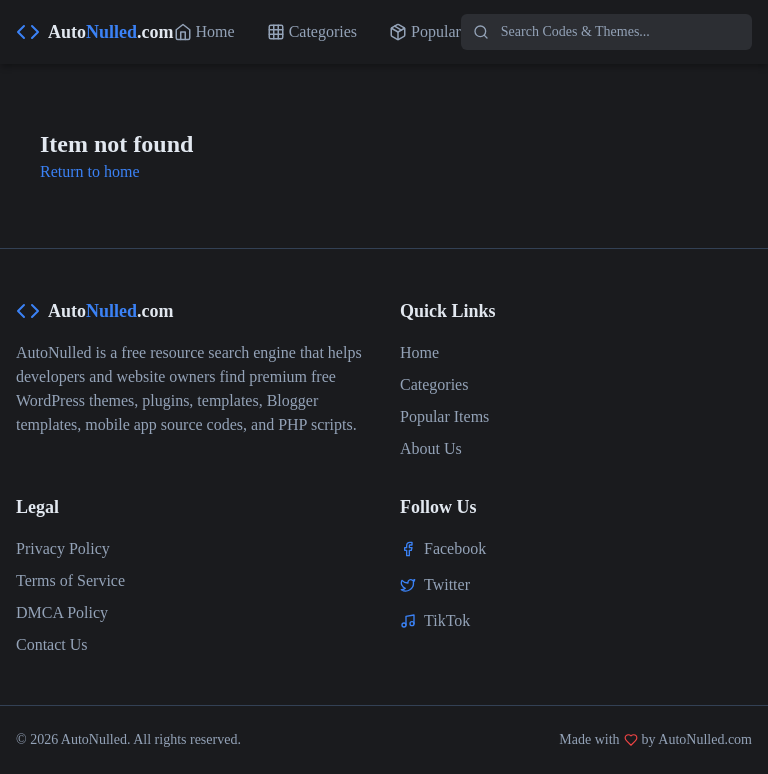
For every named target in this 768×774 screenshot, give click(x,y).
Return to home (90, 171)
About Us (431, 448)
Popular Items (444, 416)
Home (419, 352)
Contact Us (52, 644)
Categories (434, 384)
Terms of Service (70, 580)
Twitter (447, 584)
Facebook (455, 548)
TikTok (447, 620)
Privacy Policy (63, 548)
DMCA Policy (62, 612)
